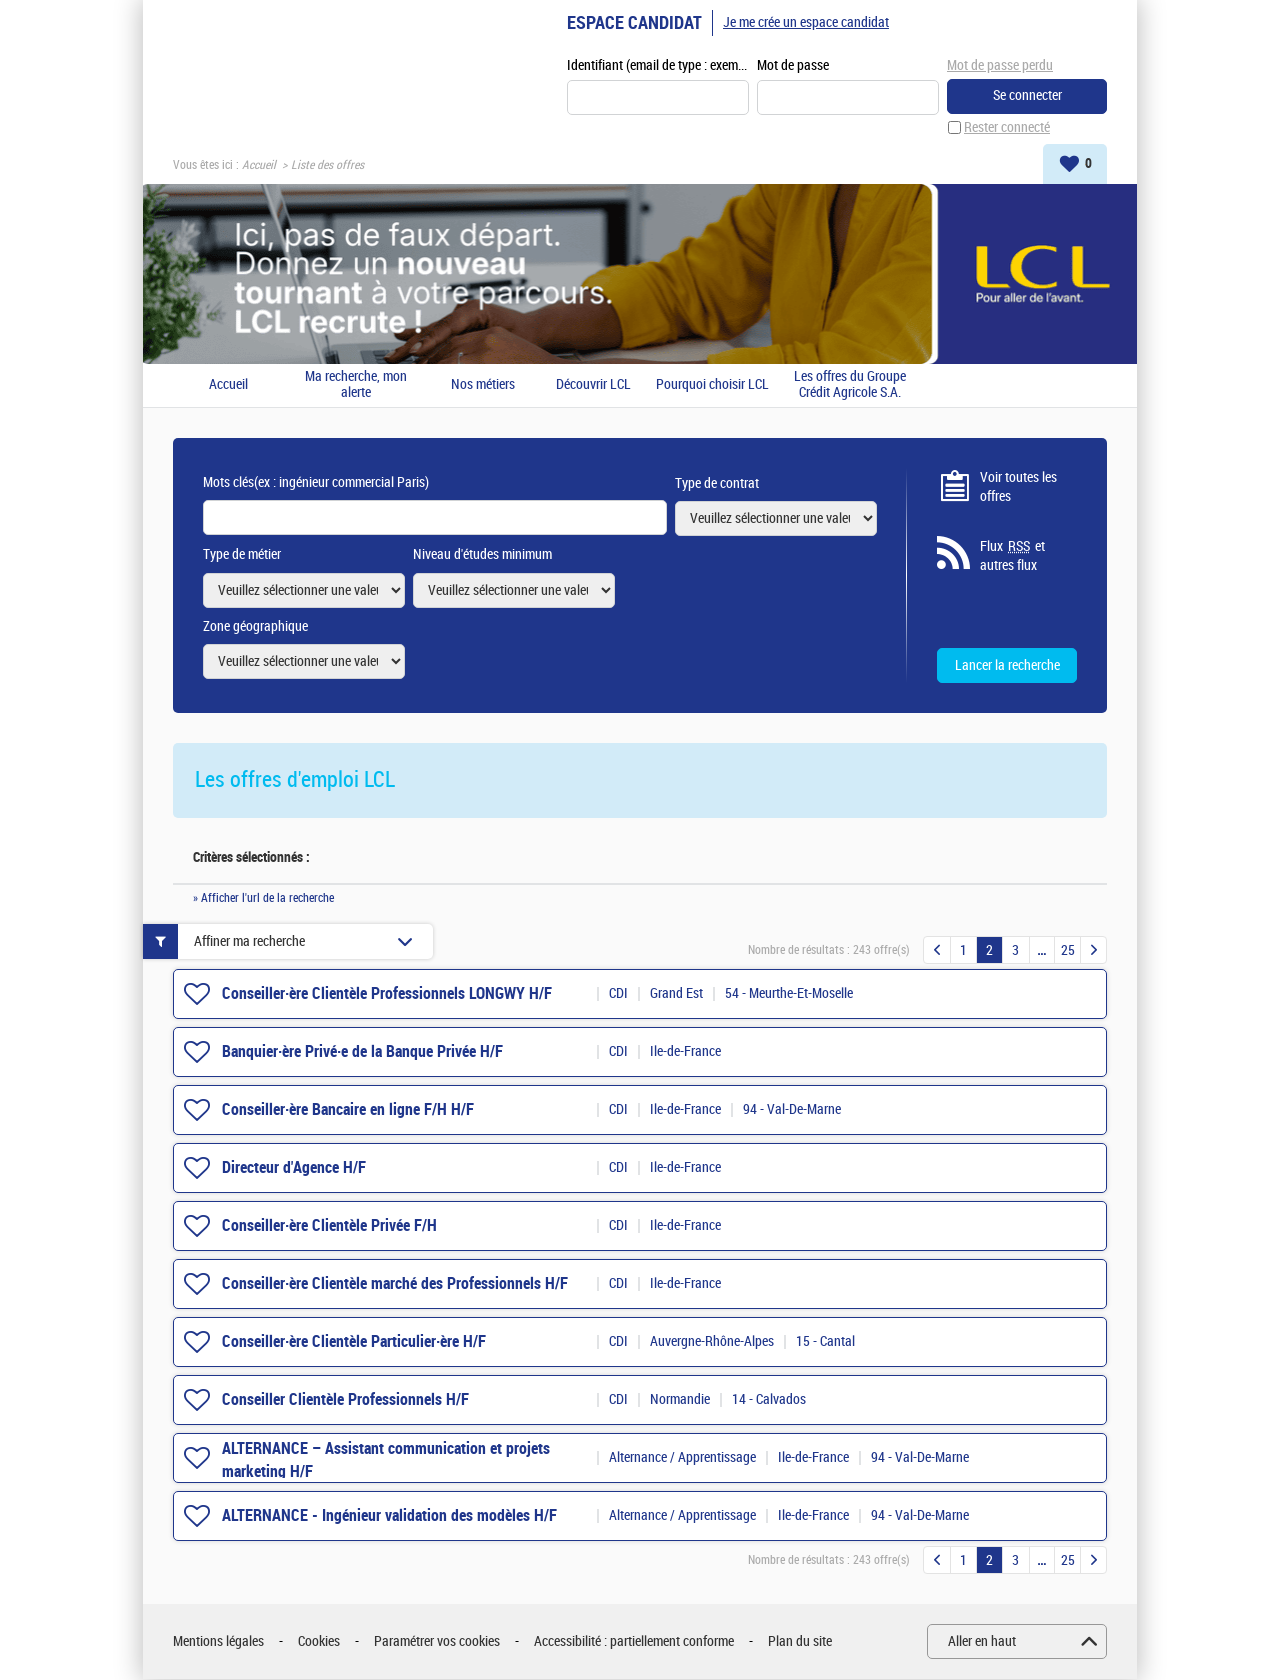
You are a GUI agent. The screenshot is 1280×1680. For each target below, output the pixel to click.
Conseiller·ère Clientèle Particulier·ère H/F (354, 1342)
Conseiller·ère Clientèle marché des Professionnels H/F (395, 1284)
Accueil (259, 166)
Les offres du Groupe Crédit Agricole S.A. (850, 385)
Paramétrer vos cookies (437, 1642)
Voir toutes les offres (1018, 487)
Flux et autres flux (1012, 557)
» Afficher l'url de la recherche (263, 899)
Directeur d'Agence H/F (294, 1168)
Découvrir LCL (593, 386)
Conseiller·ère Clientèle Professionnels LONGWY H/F (387, 994)
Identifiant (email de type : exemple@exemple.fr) (658, 66)
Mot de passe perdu (1000, 65)
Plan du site (800, 1642)
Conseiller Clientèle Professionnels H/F (345, 1400)
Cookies (319, 1642)
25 (1068, 951)
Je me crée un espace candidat (806, 22)
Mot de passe (793, 66)
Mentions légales (218, 1642)
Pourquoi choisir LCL (712, 386)
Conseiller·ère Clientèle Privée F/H (329, 1226)
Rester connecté (1007, 128)
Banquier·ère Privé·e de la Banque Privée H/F (362, 1052)
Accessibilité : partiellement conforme (634, 1642)
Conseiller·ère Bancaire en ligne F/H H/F (348, 1110)
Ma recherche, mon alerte (356, 385)
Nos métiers (483, 386)
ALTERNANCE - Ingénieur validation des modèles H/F (389, 1516)
